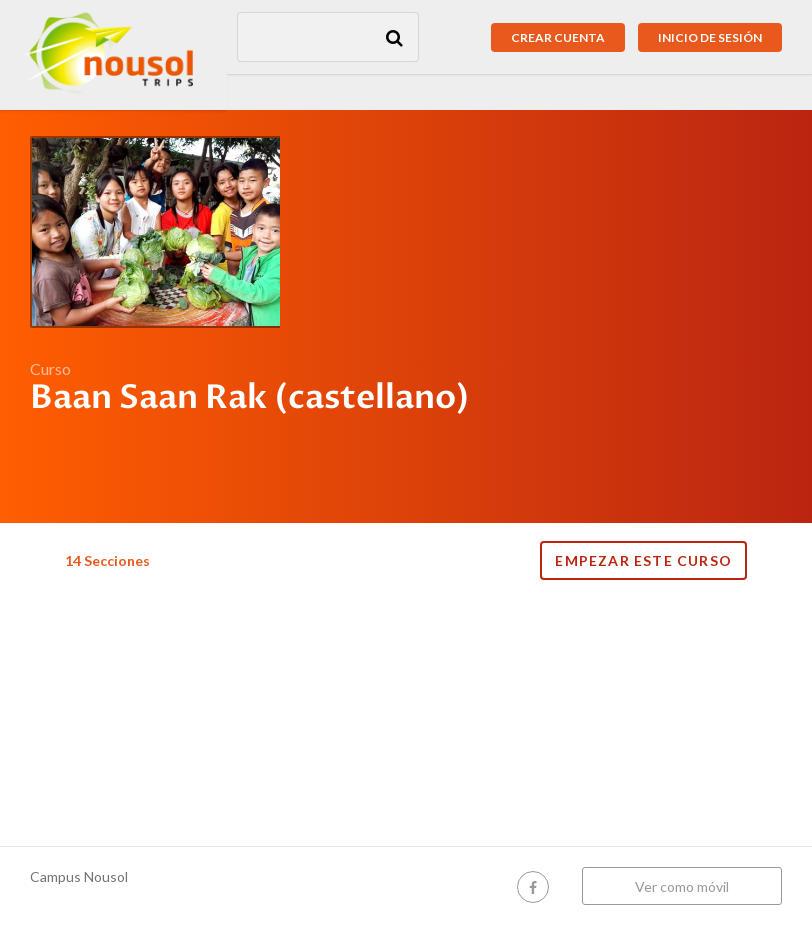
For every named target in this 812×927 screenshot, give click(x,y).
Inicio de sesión (710, 37)
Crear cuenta (558, 37)
